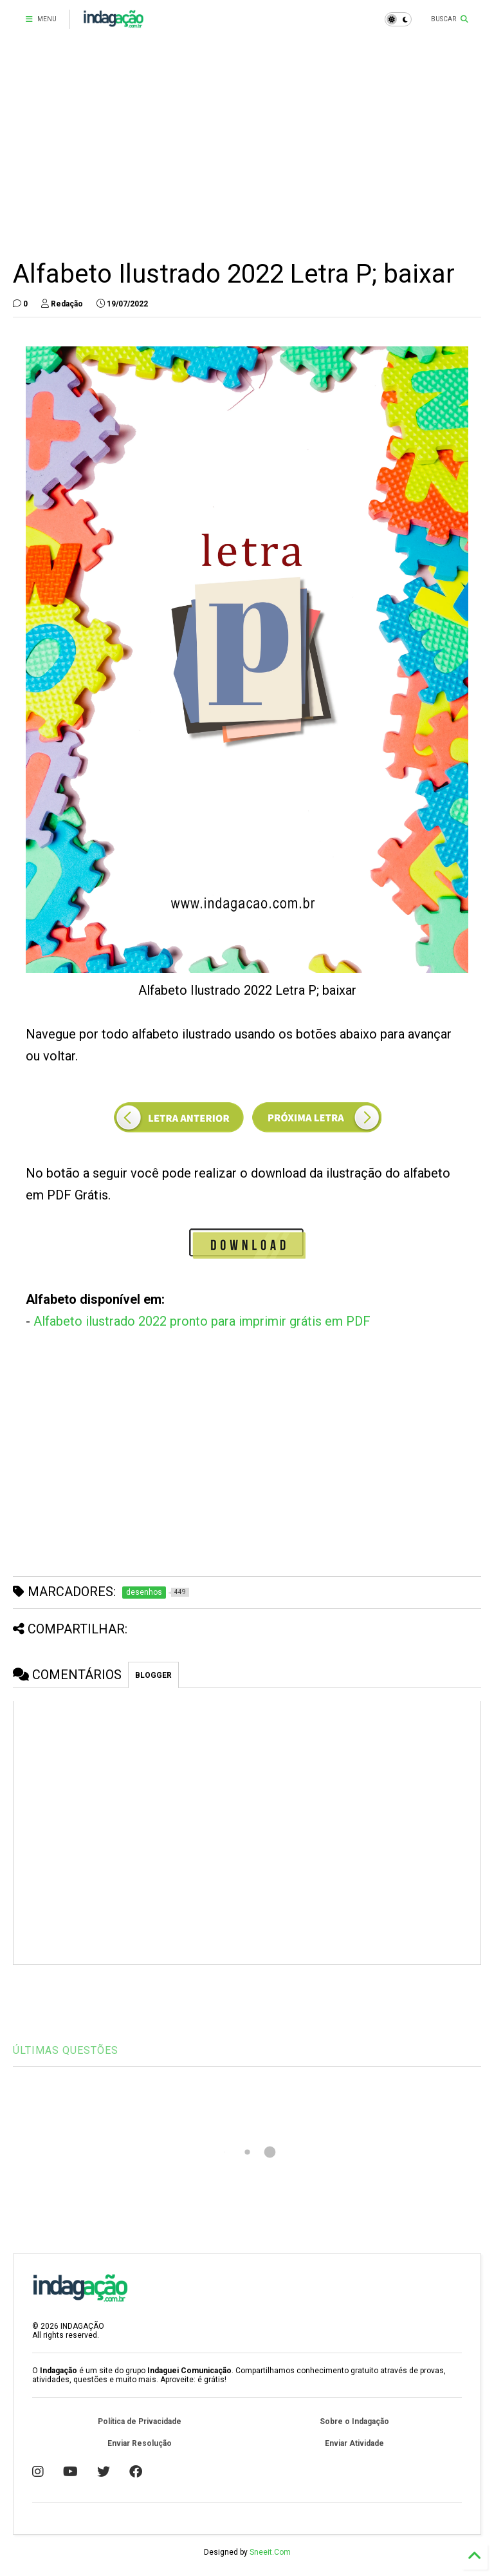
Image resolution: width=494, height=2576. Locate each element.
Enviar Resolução (139, 2443)
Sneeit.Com (270, 2552)
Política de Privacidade (139, 2421)
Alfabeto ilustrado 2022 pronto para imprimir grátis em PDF (201, 1321)
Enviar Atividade (354, 2443)
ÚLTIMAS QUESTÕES (65, 2050)
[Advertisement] (247, 148)
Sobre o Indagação (354, 2421)
